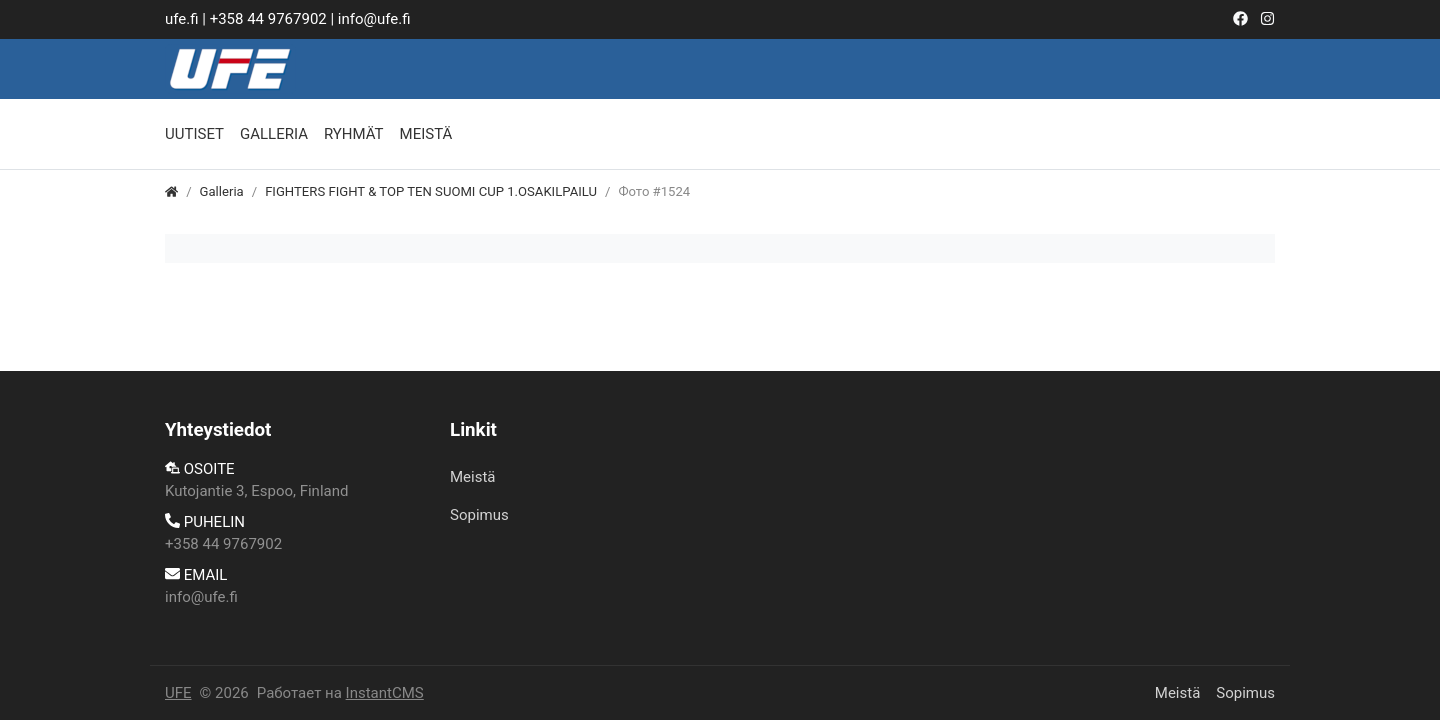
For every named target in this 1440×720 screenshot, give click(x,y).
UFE (178, 693)
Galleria (274, 134)
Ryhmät (354, 134)
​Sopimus (479, 515)
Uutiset (194, 134)
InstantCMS (385, 693)
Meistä (426, 134)
